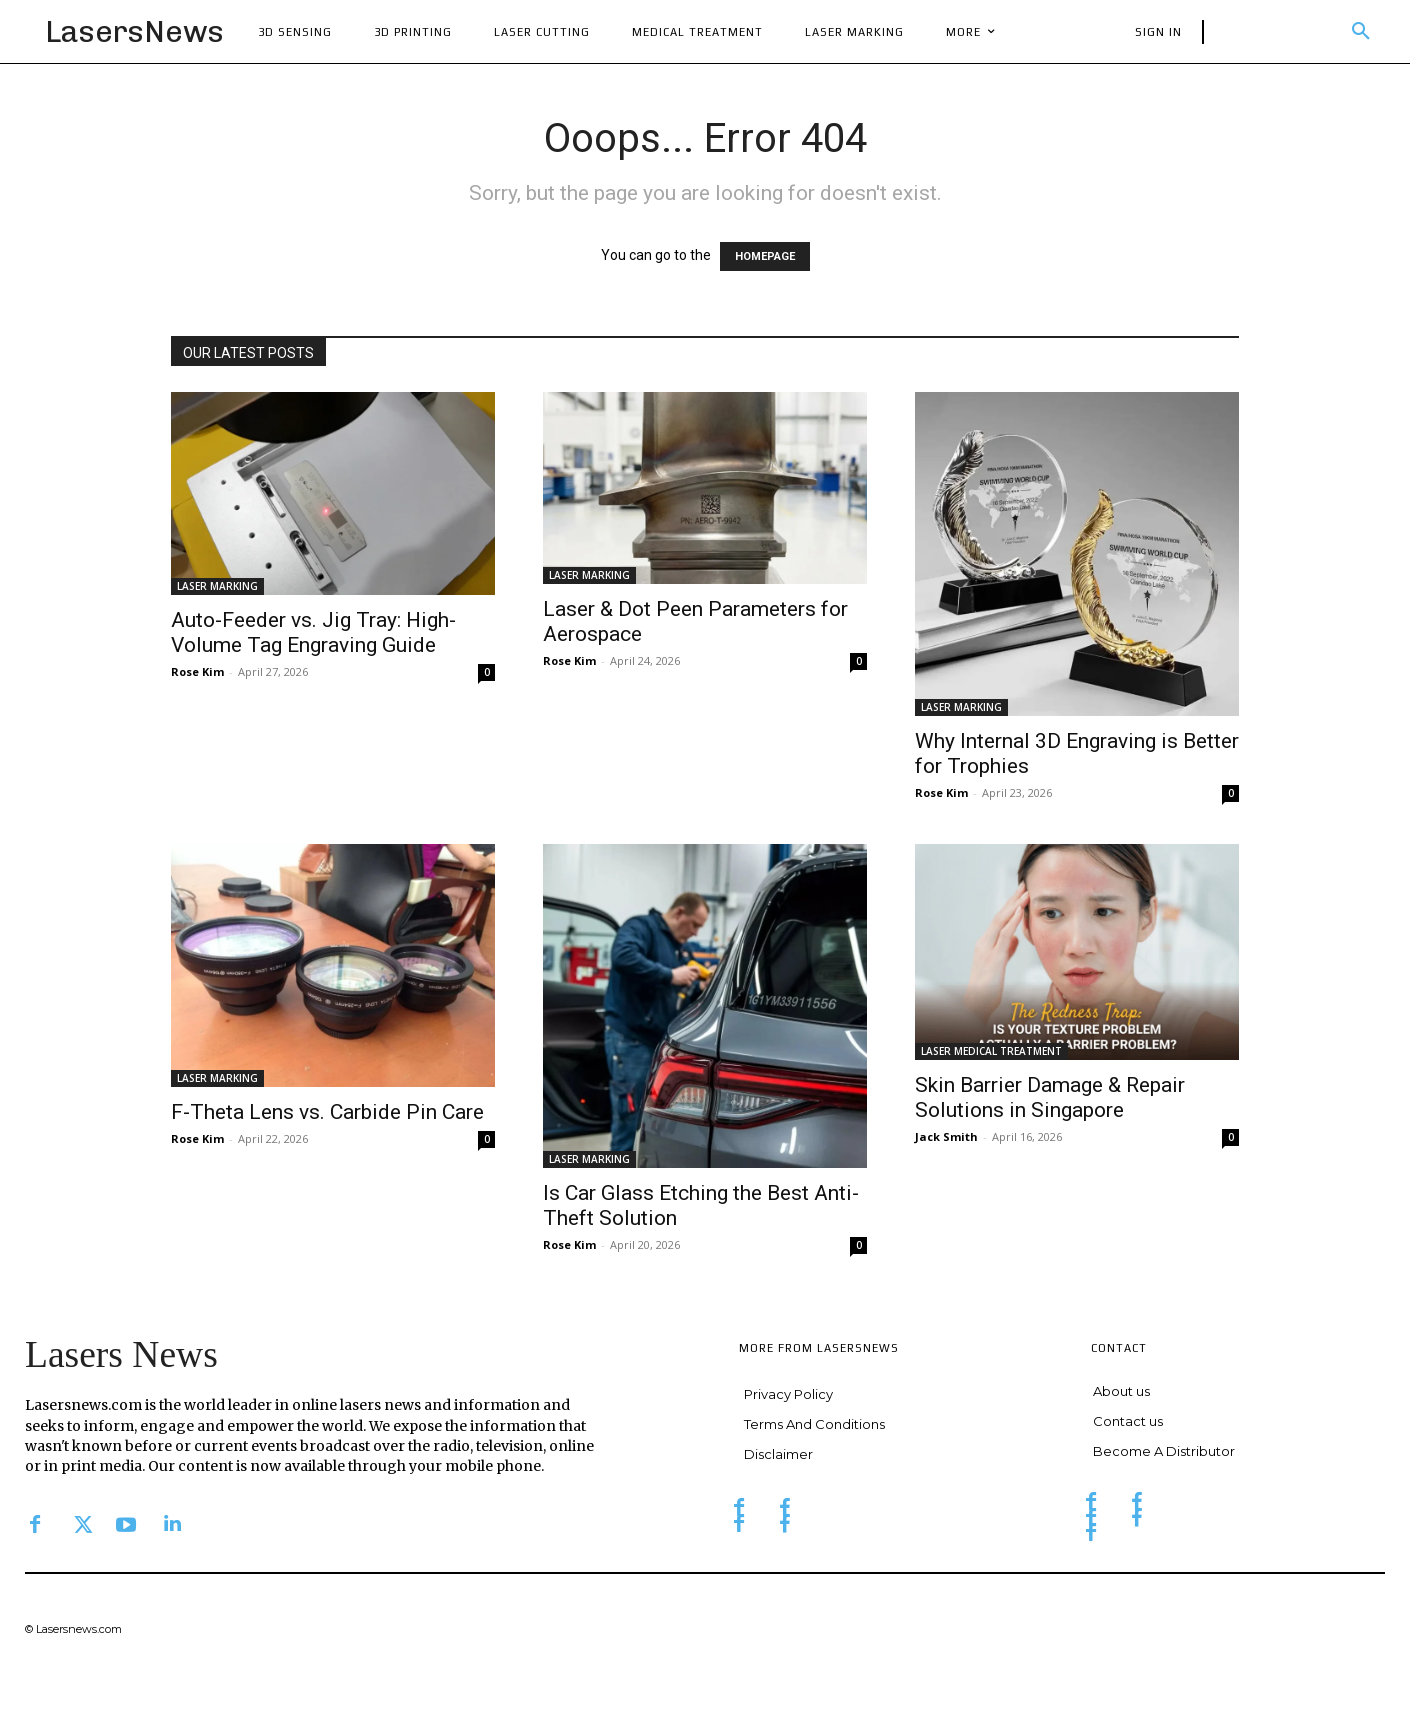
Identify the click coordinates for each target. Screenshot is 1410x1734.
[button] (1361, 32)
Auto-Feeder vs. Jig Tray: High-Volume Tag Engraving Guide (313, 632)
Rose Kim (197, 671)
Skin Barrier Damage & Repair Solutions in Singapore (1050, 1097)
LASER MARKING (217, 586)
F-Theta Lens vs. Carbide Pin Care (327, 1112)
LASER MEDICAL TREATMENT (991, 1051)
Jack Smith (946, 1136)
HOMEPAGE (765, 256)
